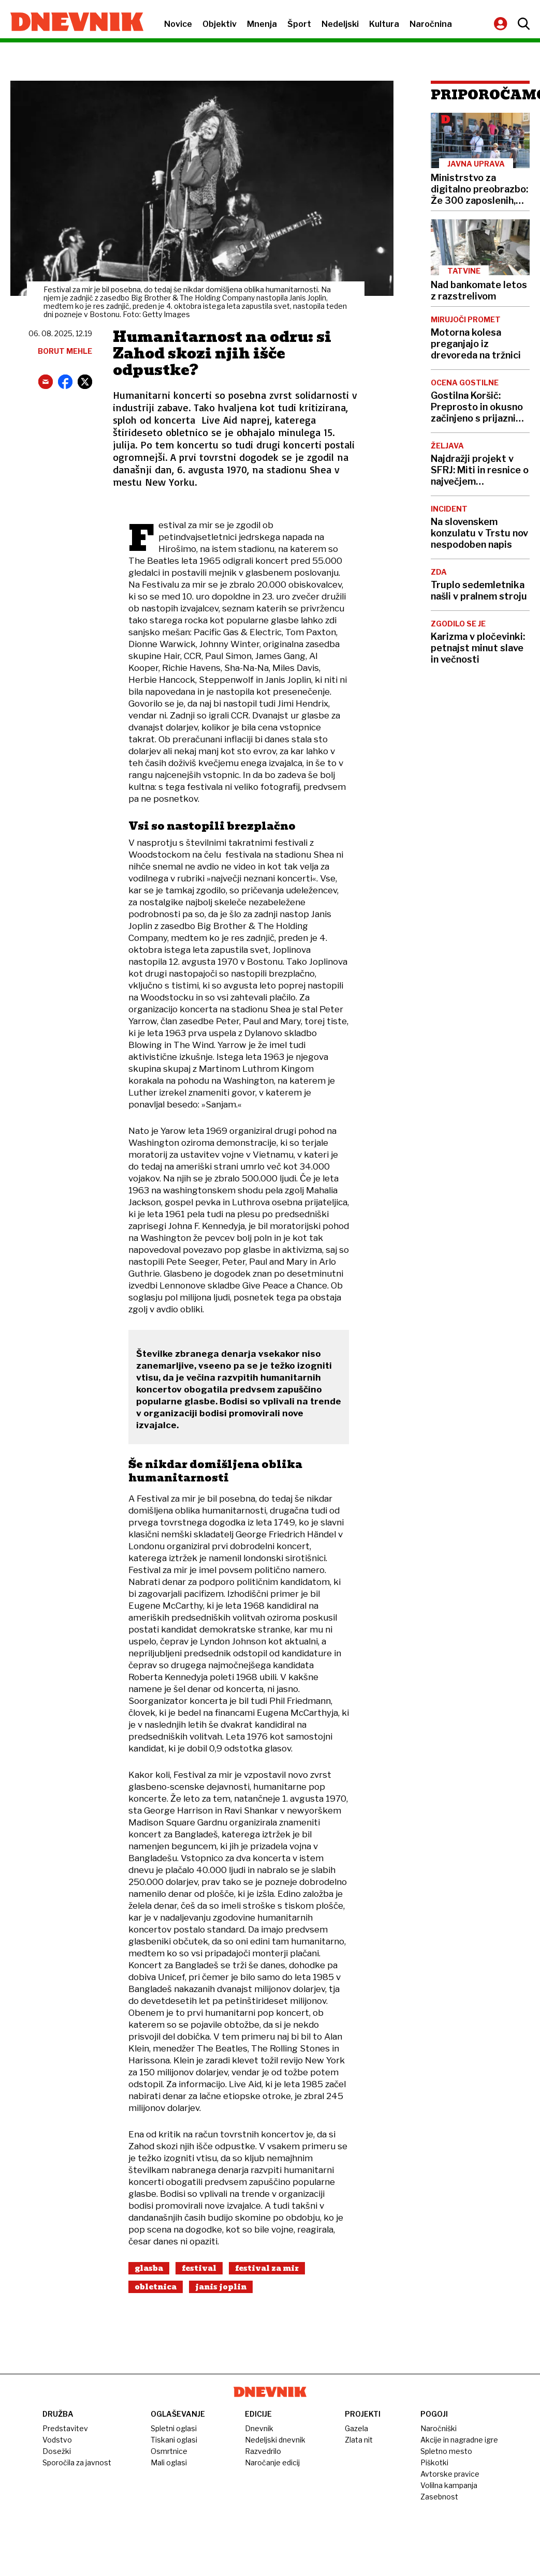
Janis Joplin (220, 2287)
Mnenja (262, 24)
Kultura (384, 24)
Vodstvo (57, 2439)
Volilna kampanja (448, 2485)
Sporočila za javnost (76, 2462)
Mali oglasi (169, 2462)
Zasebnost (439, 2496)
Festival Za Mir (267, 2268)
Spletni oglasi (174, 2428)
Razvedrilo (263, 2451)
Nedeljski (340, 24)
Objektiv (219, 24)
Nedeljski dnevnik (275, 2439)
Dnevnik (259, 2428)
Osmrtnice (169, 2451)
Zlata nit (359, 2439)
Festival (199, 2268)
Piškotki (434, 2462)
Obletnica (156, 2287)
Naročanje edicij (272, 2462)
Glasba (149, 2268)
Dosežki (56, 2451)
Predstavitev (65, 2428)
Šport (299, 24)
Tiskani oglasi (174, 2439)
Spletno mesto (446, 2451)
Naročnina (431, 24)
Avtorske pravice (449, 2473)
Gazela (356, 2428)
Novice (178, 24)
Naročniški (438, 2428)
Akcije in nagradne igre (459, 2439)
